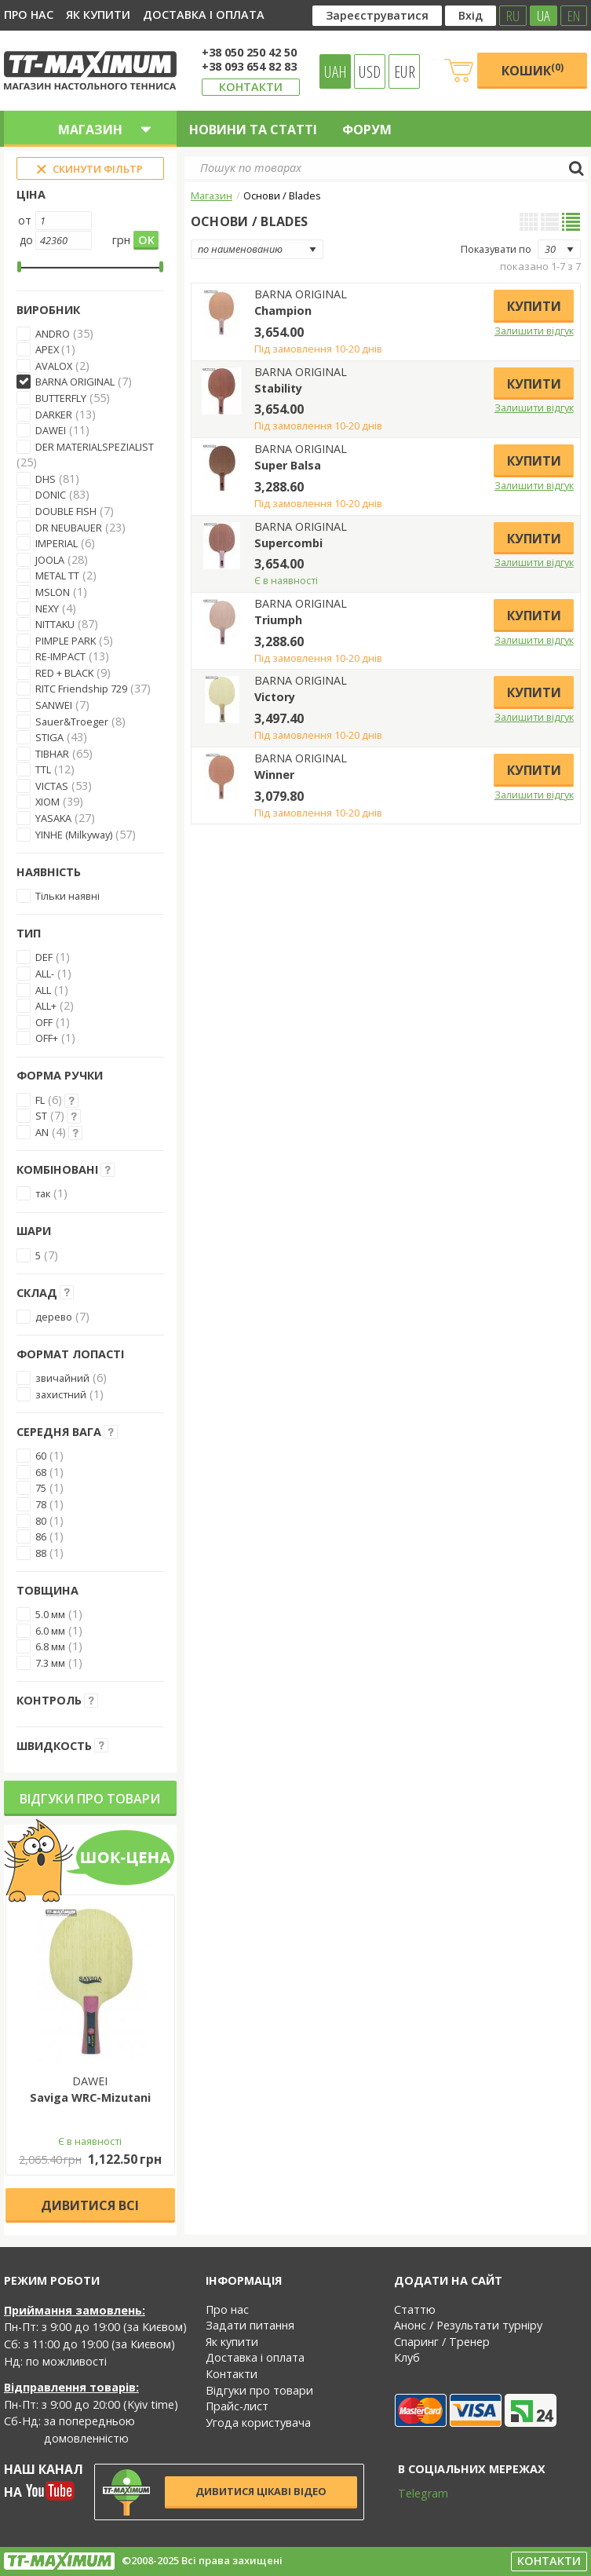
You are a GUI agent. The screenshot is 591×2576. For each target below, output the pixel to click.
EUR (404, 71)
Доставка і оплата (203, 14)
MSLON (52, 592)
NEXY (47, 608)
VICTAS (51, 786)
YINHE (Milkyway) (73, 835)
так (42, 1193)
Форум (367, 129)
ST (41, 1116)
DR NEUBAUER (68, 528)
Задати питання (250, 2325)
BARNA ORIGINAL (75, 382)
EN (573, 15)
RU (513, 15)
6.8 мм (50, 1646)
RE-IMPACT (60, 656)
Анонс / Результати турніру (468, 2325)
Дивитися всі (90, 2205)
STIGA (49, 737)
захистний (60, 1394)
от (24, 220)
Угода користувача (258, 2422)
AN (42, 1132)
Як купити (98, 14)
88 (40, 1553)
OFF (44, 1022)
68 (40, 1472)
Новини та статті (253, 129)
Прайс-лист (237, 2406)
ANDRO (52, 334)
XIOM (47, 802)
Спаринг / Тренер (442, 2341)
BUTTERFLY (60, 398)
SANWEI (53, 705)
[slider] (19, 266)
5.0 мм (50, 1614)
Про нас (28, 14)
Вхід (470, 15)
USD (370, 71)
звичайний (62, 1378)
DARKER (53, 414)
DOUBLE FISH (66, 511)
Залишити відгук (534, 330)
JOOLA (49, 560)
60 (40, 1456)
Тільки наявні (67, 896)
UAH (335, 71)
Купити (534, 306)
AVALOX (53, 366)
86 (40, 1536)
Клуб (407, 2357)
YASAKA (53, 818)
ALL (43, 990)
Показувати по (496, 249)
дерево (53, 1317)
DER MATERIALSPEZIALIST (94, 447)
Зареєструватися (377, 15)
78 (40, 1504)
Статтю (415, 2309)
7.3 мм (50, 1663)
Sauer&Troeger (71, 721)
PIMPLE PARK (65, 641)
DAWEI (50, 430)
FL (40, 1100)
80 (40, 1521)
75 (40, 1488)
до (26, 239)
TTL (43, 769)
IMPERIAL (56, 543)
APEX (48, 349)
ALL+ (46, 1006)
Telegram (413, 2493)
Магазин (211, 195)
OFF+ (46, 1038)
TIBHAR (52, 754)
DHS (45, 479)
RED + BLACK (64, 673)
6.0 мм (50, 1631)
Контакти (251, 86)
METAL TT (57, 575)
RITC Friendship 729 (81, 688)
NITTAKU (55, 624)
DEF (44, 957)
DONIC (50, 495)
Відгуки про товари (90, 1798)
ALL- (44, 973)
